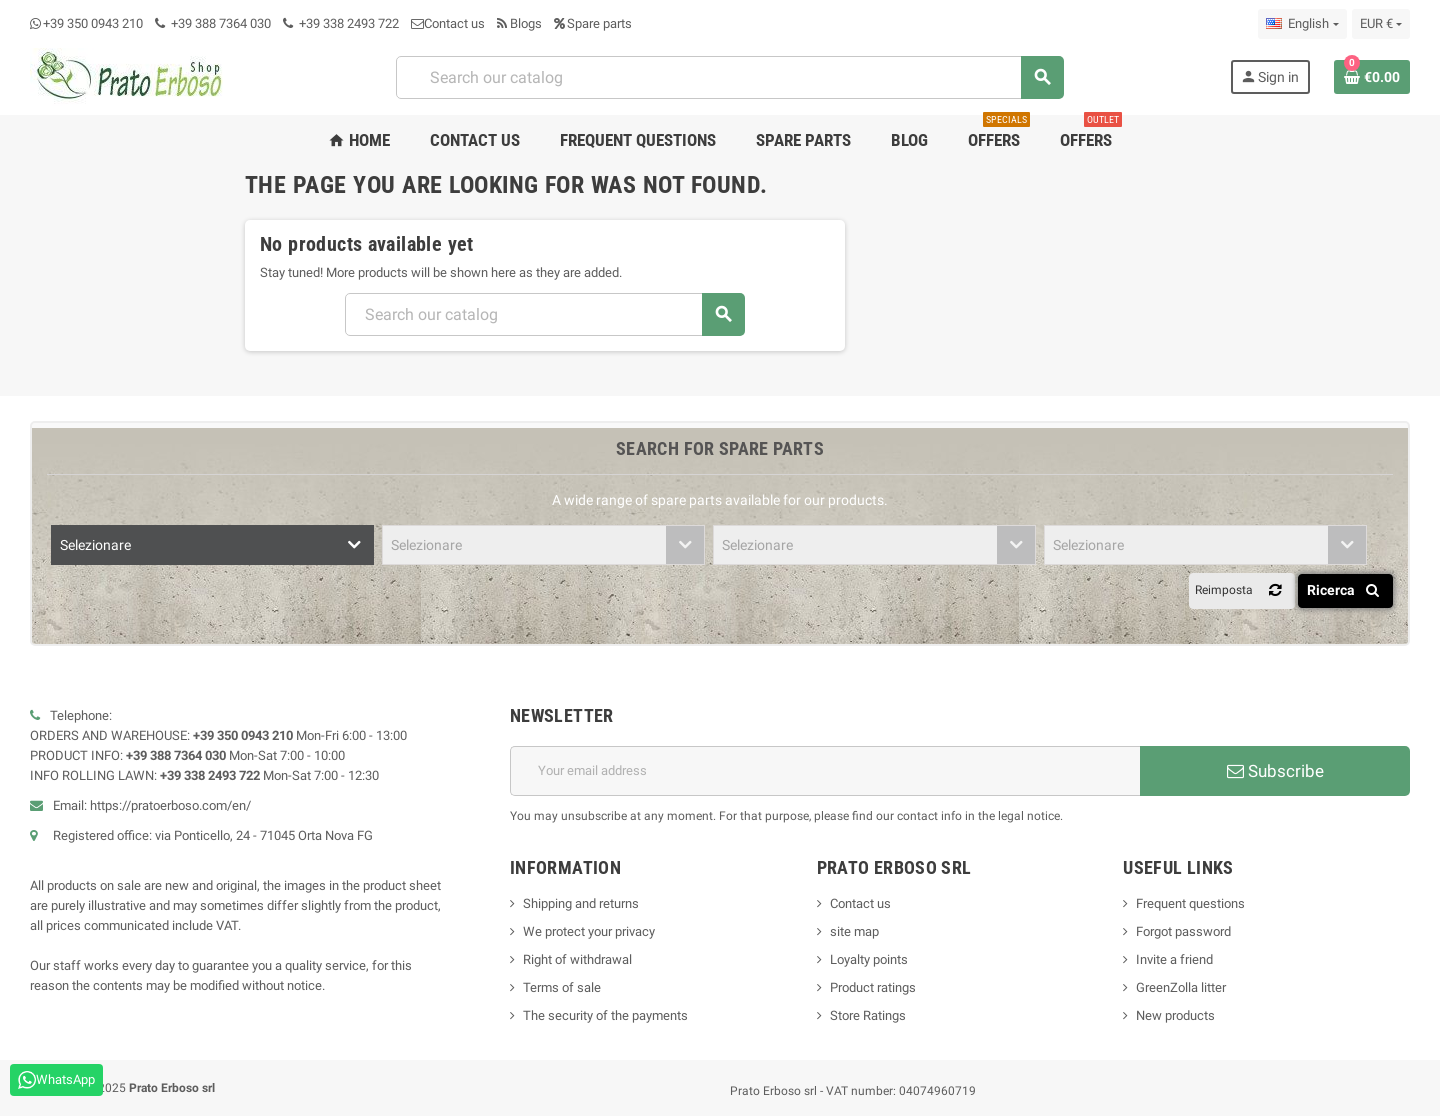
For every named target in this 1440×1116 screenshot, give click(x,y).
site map (854, 931)
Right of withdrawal (577, 959)
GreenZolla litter (1181, 987)
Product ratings (873, 987)
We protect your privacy (589, 931)
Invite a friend (1174, 959)
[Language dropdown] (1302, 24)
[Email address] (825, 771)
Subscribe (1275, 771)
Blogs (519, 23)
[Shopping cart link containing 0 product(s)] (1372, 77)
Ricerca (1346, 590)
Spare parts (593, 23)
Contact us (448, 23)
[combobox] (729, 77)
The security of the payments (605, 1015)
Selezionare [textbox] (95, 545)
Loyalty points (869, 959)
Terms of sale (562, 987)
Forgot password (1183, 931)
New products (1175, 1015)
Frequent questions (1190, 903)
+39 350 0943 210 (93, 23)
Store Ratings (868, 1015)
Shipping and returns (581, 903)
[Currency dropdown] (1381, 24)
